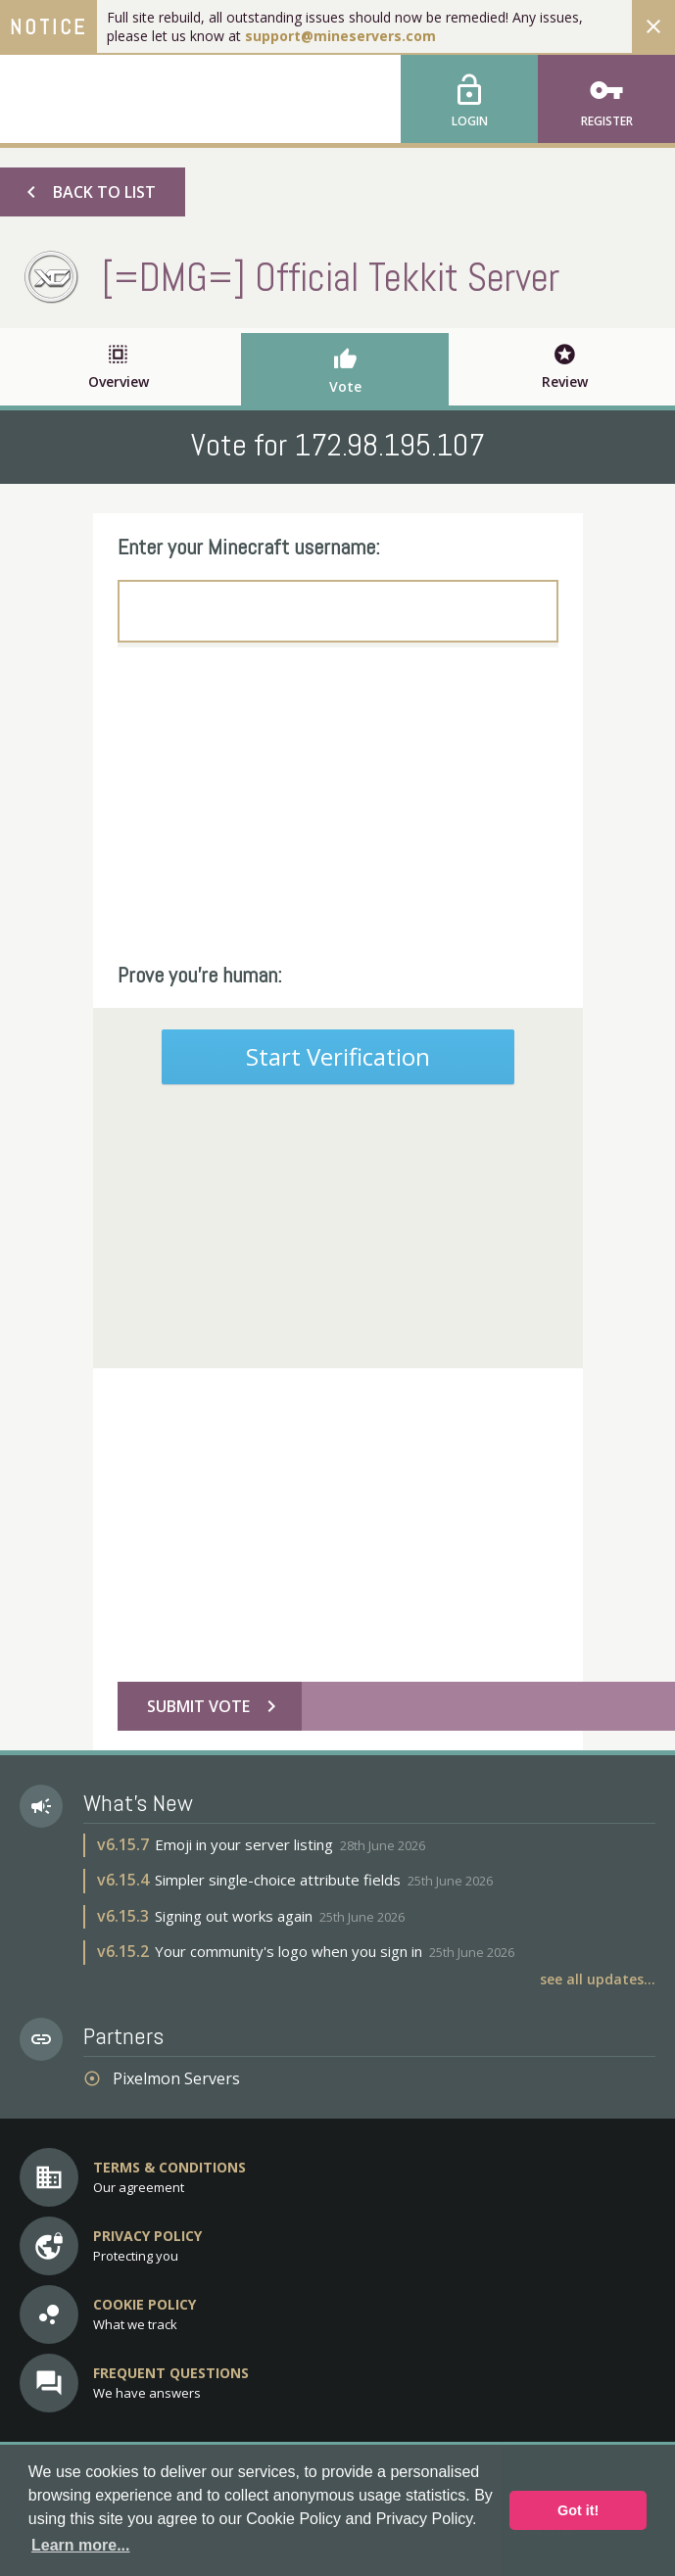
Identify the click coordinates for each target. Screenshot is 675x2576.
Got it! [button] (578, 2510)
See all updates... (597, 1979)
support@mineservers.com (340, 35)
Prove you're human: (200, 974)
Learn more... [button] (80, 2545)
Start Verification (338, 1056)
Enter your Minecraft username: (249, 546)
